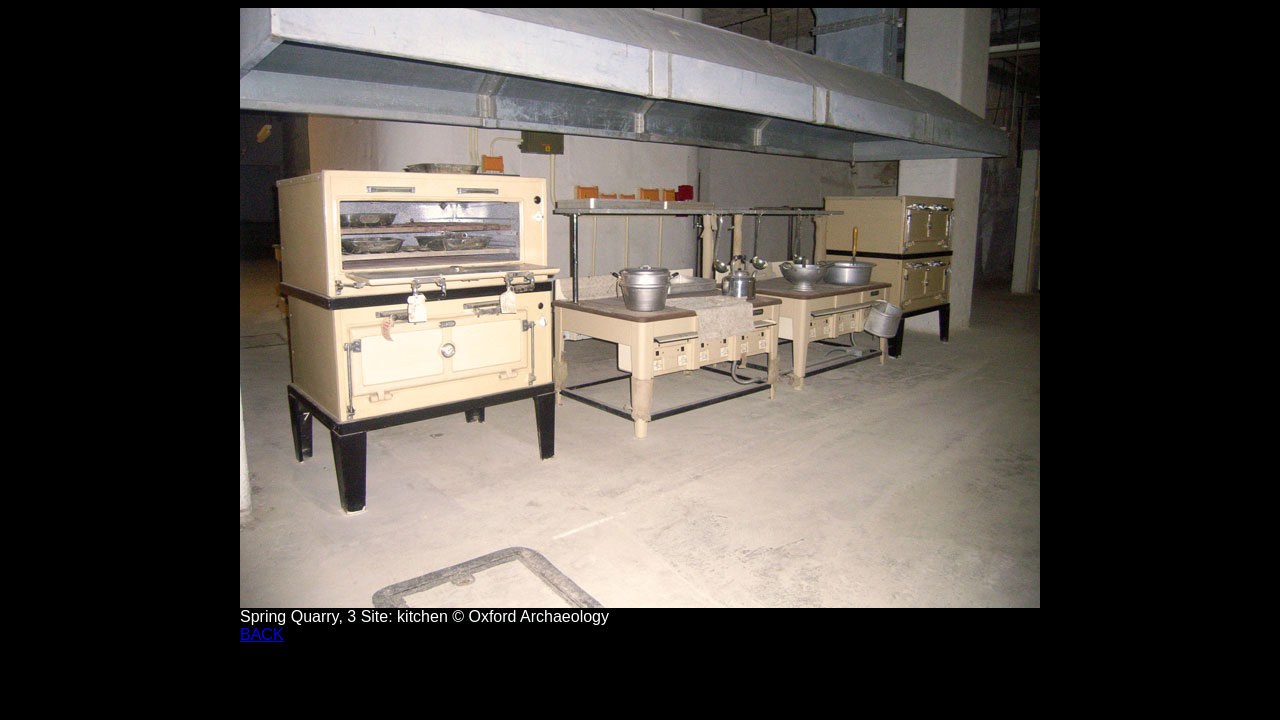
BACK (262, 634)
